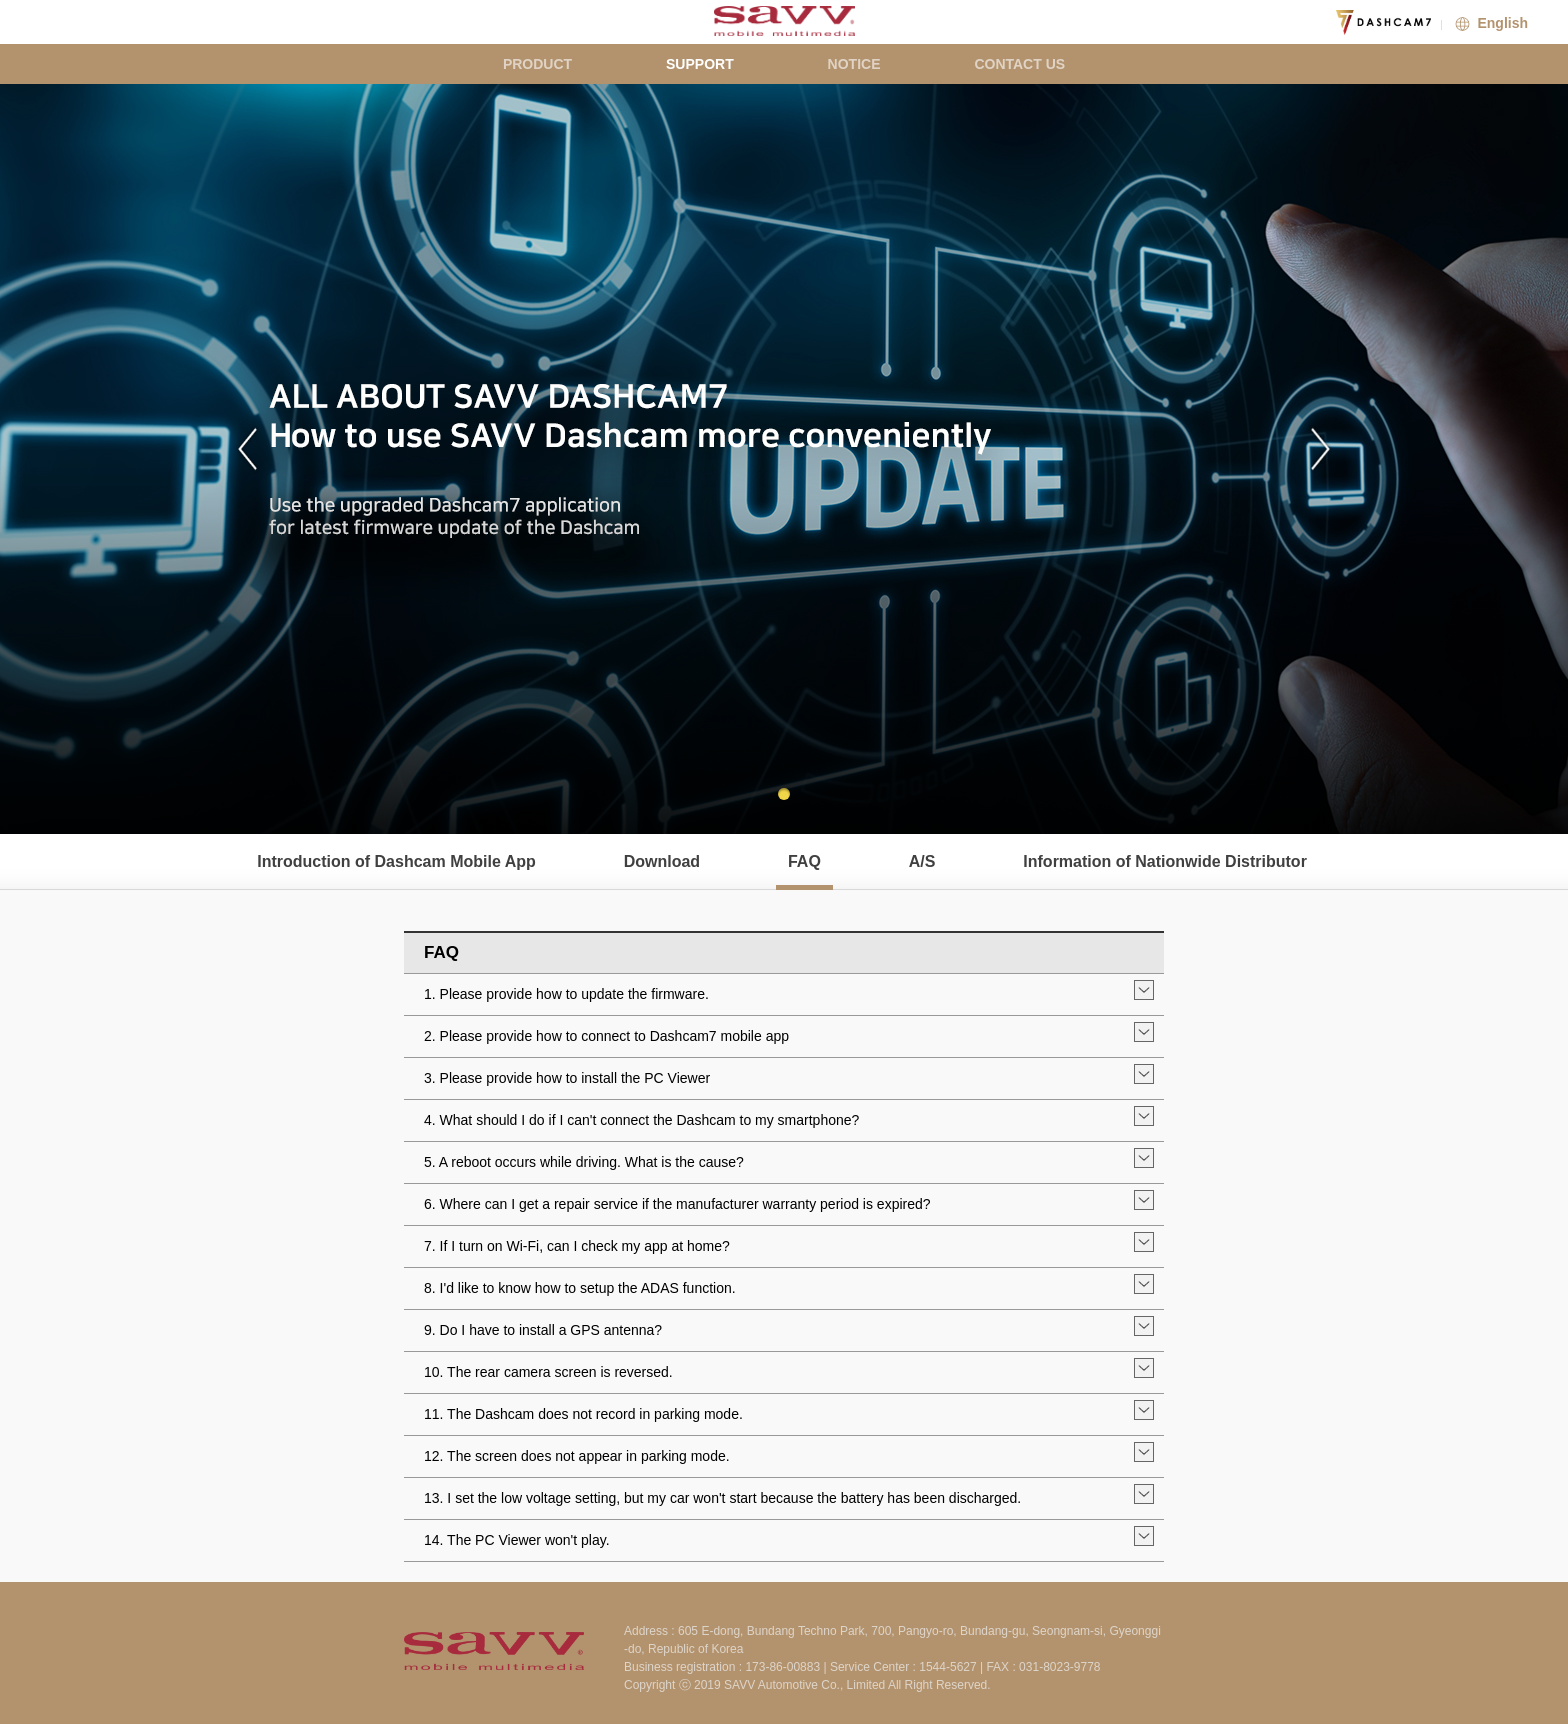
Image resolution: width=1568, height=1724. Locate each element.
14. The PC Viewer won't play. (517, 1540)
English (1489, 23)
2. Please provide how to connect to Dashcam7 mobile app (606, 1036)
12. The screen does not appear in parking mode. (577, 1456)
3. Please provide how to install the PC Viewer (567, 1078)
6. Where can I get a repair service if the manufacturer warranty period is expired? (677, 1204)
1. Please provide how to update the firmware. (566, 994)
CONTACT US (1019, 64)
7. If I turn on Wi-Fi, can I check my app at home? (577, 1246)
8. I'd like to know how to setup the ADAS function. (580, 1288)
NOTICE (854, 64)
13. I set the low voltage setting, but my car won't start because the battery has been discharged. (722, 1498)
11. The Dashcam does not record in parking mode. (583, 1414)
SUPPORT (700, 64)
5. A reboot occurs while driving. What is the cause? (584, 1162)
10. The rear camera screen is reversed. (548, 1372)
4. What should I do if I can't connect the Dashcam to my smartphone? (641, 1120)
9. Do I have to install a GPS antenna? (543, 1330)
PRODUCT (537, 64)
